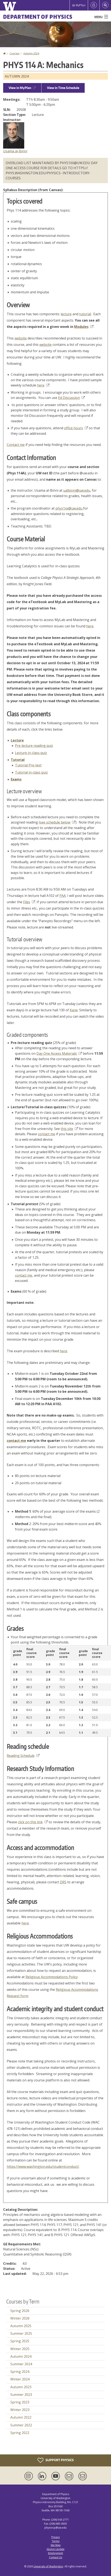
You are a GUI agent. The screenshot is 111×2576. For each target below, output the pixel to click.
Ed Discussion (71, 397)
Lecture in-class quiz (31, 752)
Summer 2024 (21, 2364)
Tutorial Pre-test (28, 765)
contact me (46, 1134)
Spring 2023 (19, 2402)
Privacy (55, 2537)
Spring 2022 (19, 2432)
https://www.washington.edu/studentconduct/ (43, 2166)
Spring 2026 (19, 2310)
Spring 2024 (19, 2371)
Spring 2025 (19, 2341)
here (43, 385)
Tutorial (18, 759)
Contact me (16, 444)
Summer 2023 (21, 2394)
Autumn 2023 (20, 2387)
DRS (63, 1882)
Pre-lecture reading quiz (34, 745)
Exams (16, 779)
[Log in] (93, 5)
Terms (55, 2541)
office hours (76, 428)
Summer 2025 (21, 2333)
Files (29, 902)
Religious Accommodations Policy (51, 1977)
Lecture (17, 740)
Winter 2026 (19, 2318)
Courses (14, 53)
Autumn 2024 (31, 53)
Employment (55, 2553)
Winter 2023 (19, 2409)
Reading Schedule (23, 1755)
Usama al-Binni (15, 151)
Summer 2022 (21, 2425)
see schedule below (57, 822)
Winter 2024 (19, 2379)
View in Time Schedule (63, 88)
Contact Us (55, 2557)
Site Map (56, 2545)
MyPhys (78, 5)
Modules (84, 326)
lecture (66, 314)
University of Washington (48, 2566)
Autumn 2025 (20, 2326)
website (21, 338)
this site (69, 1128)
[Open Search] (105, 5)
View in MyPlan (22, 88)
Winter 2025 (19, 2349)
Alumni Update (55, 2549)
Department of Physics (37, 16)
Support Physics (55, 2460)
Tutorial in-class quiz (31, 772)
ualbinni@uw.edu (76, 490)
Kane (74, 1010)
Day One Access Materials (59, 1053)
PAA (62, 895)
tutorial (85, 314)
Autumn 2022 (20, 2417)
